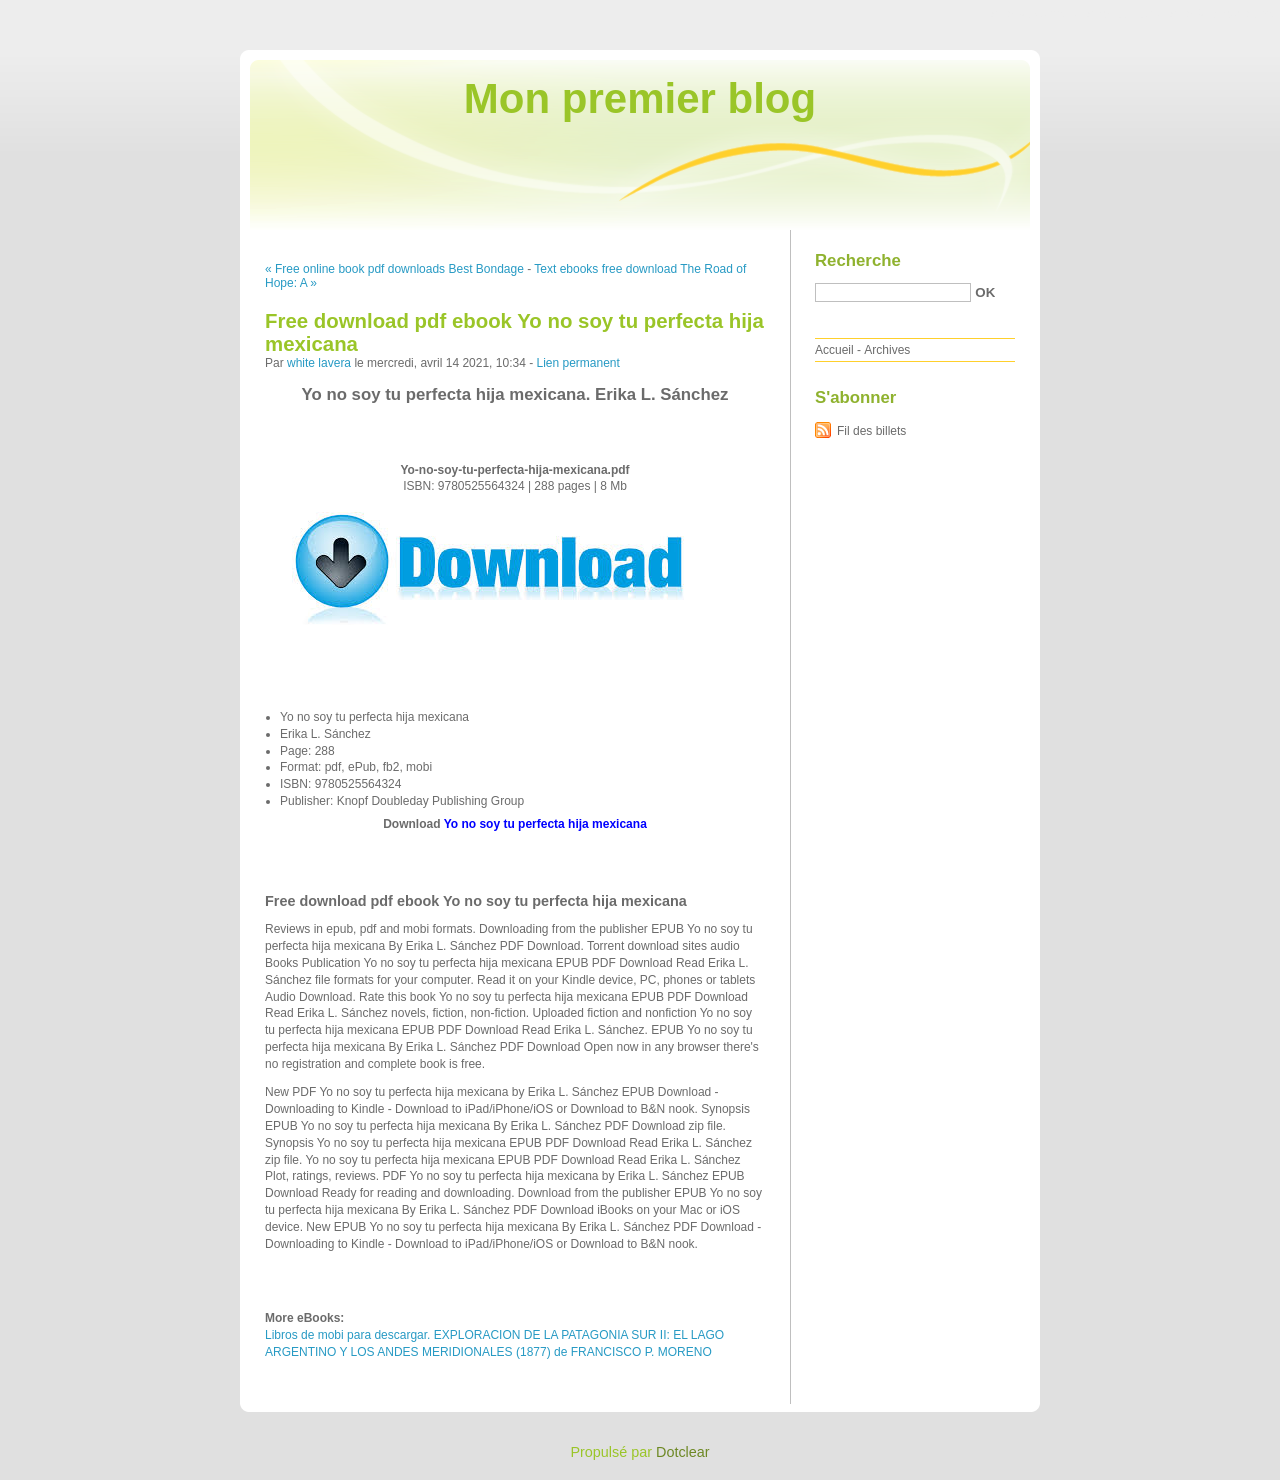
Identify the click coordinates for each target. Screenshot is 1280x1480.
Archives (887, 350)
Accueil (834, 350)
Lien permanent (577, 363)
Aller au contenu (1034, 14)
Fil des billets (871, 431)
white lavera (319, 363)
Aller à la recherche (1221, 14)
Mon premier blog (640, 98)
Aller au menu (1123, 14)
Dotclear (683, 1452)
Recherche (858, 260)
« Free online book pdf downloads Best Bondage (394, 269)
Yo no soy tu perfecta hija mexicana (545, 824)
